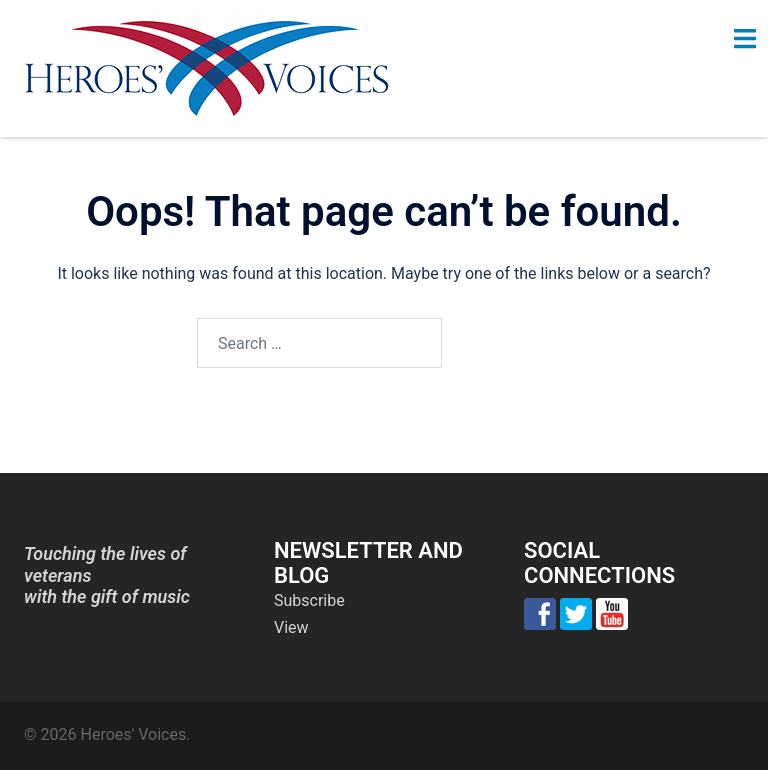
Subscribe (309, 600)
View (291, 627)
